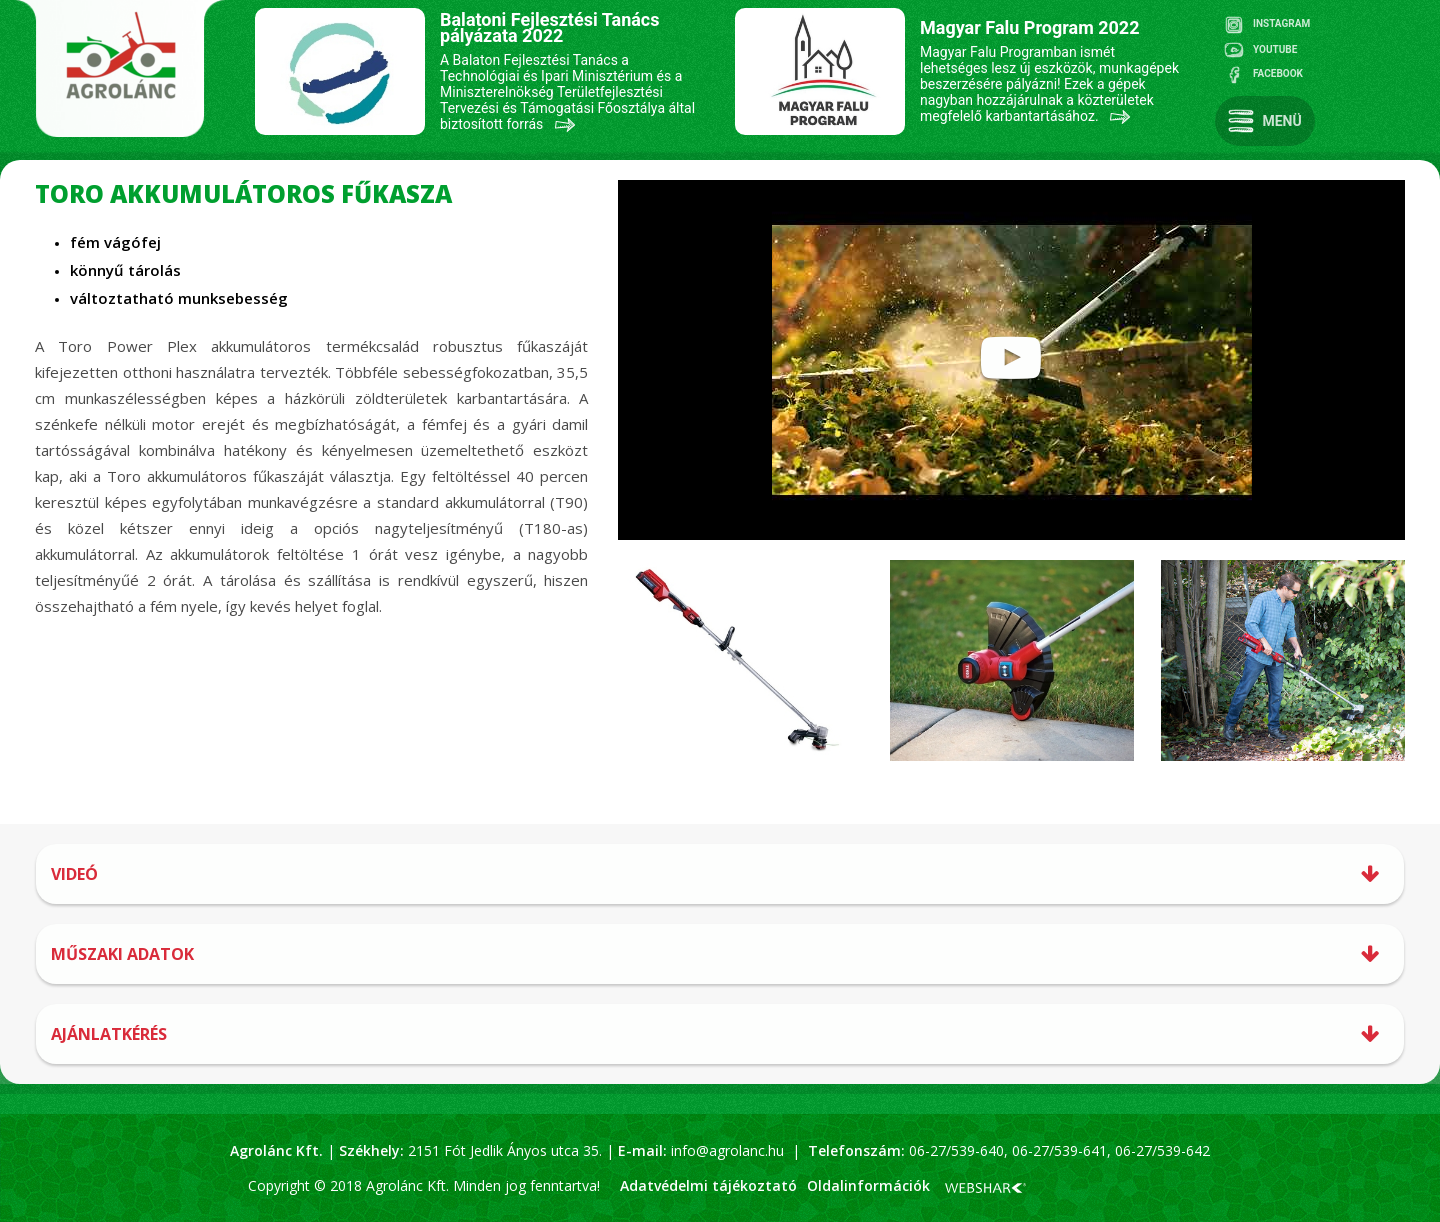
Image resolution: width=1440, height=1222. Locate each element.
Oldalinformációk (868, 1185)
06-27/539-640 (956, 1150)
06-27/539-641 (1057, 1150)
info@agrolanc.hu (727, 1150)
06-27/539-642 (1162, 1150)
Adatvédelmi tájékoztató (708, 1185)
